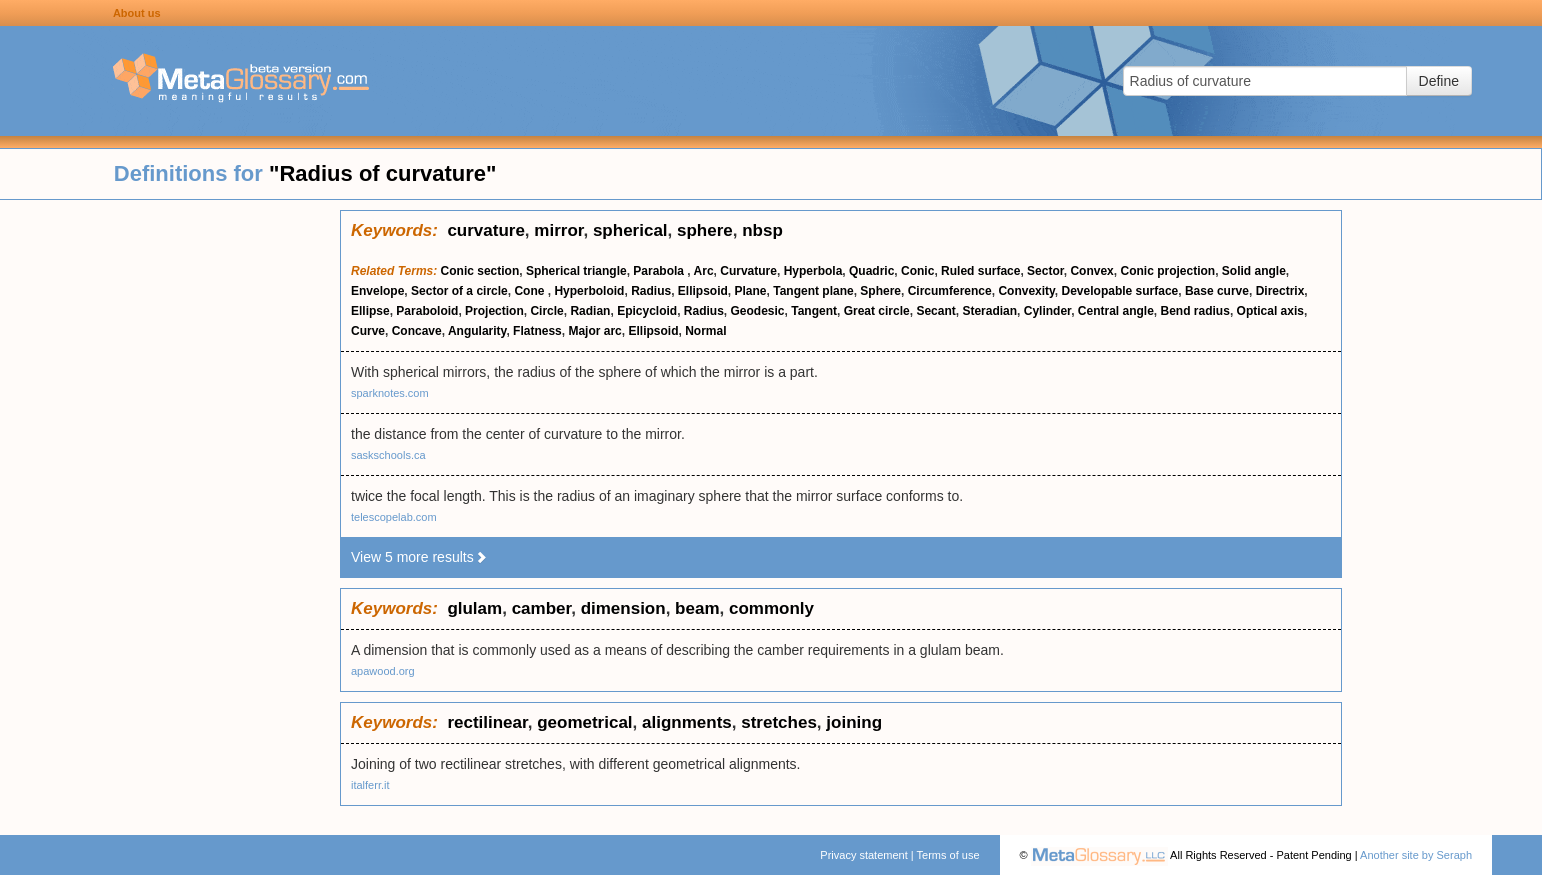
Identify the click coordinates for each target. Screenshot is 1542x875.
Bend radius (1195, 311)
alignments (687, 722)
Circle (546, 311)
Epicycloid (647, 311)
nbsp (762, 230)
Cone (530, 291)
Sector (1045, 271)
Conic (917, 271)
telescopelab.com (394, 517)
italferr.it (370, 785)
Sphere (880, 291)
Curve (368, 331)
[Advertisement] (170, 510)
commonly (771, 608)
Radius (651, 291)
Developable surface (1120, 291)
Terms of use (948, 855)
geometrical (584, 722)
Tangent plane (813, 291)
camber (542, 608)
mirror (558, 230)
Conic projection (1167, 271)
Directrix (1280, 291)
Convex (1091, 271)
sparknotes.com (390, 393)
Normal (705, 331)
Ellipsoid (703, 291)
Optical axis (1270, 311)
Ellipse (370, 311)
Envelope (377, 291)
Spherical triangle (576, 271)
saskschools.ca (388, 455)
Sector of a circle (459, 291)
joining (854, 722)
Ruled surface (980, 271)
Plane (751, 291)
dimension (623, 608)
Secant (935, 311)
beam (697, 608)
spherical (630, 230)
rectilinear (487, 722)
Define (1439, 81)
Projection (494, 311)
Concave (417, 331)
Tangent (814, 311)
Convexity (1026, 291)
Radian (590, 311)
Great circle (877, 311)
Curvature (748, 271)
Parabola (660, 271)
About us (137, 13)
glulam (474, 608)
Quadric (871, 271)
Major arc (594, 331)
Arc (704, 271)
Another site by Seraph (1416, 855)
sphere (705, 230)
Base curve (1217, 291)
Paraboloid (427, 311)
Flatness (537, 331)
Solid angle (1254, 271)
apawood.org (383, 671)
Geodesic (758, 311)
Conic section (480, 271)
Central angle (1116, 311)
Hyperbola (813, 271)
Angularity (477, 331)
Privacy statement (863, 855)
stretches (779, 722)
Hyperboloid (589, 291)
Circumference (950, 291)
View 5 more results (419, 557)
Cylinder (1047, 311)
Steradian (989, 311)
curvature (485, 230)
